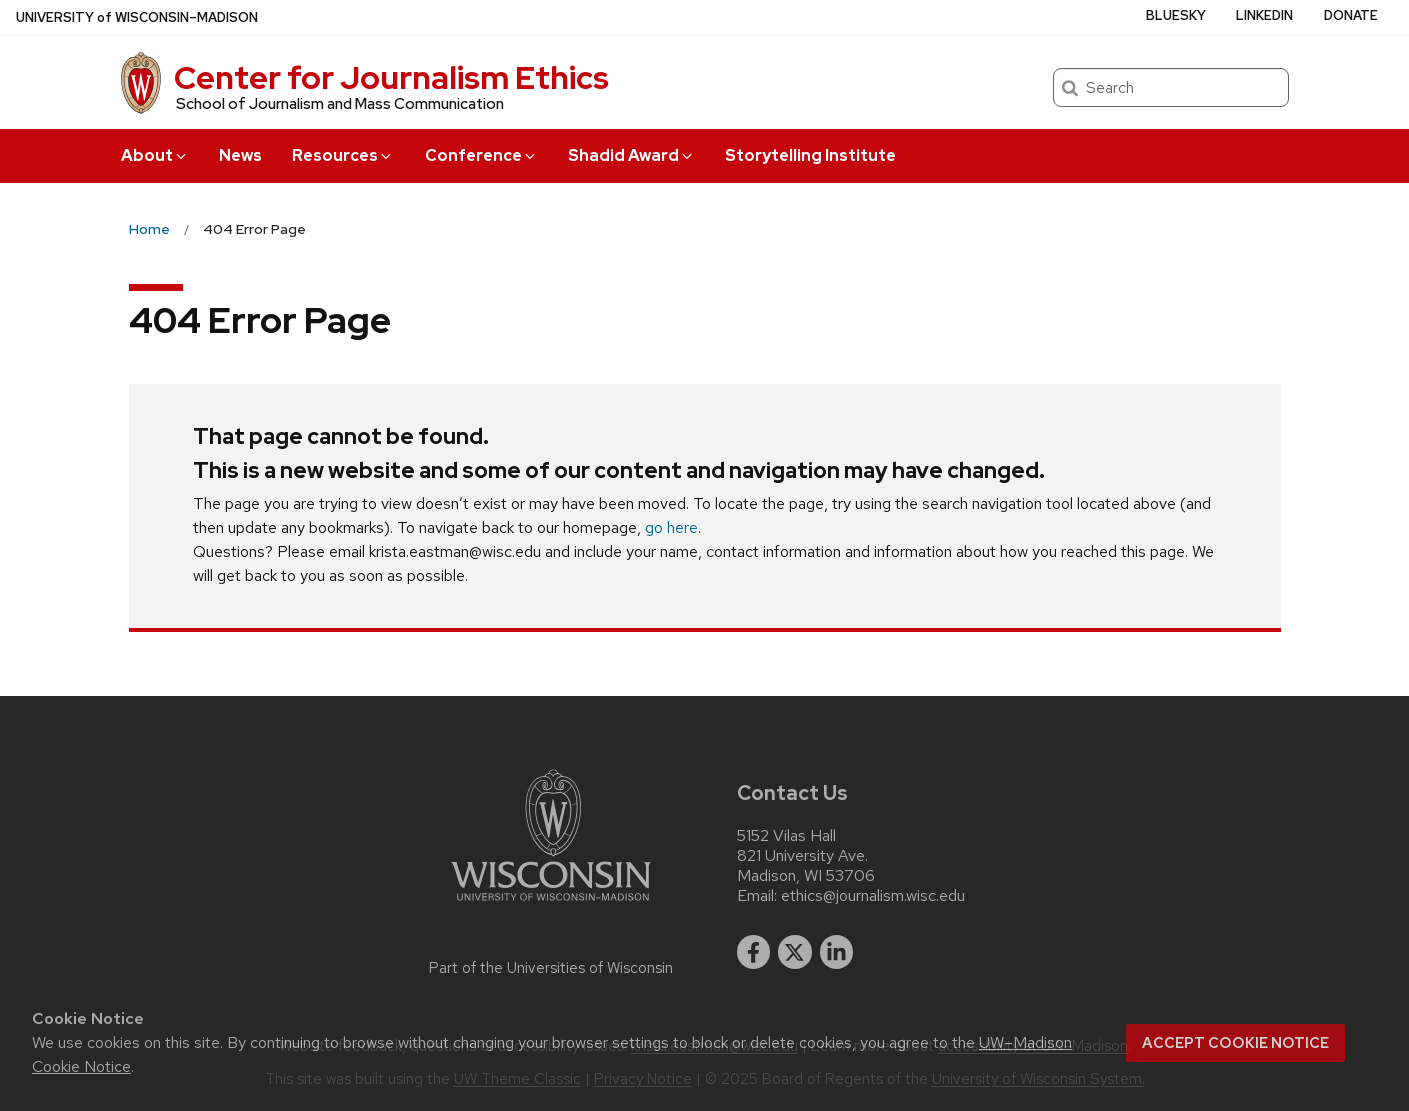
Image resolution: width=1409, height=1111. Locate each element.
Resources (343, 155)
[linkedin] (837, 952)
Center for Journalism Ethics (391, 77)
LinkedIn (1264, 15)
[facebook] (754, 952)
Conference (481, 155)
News (240, 155)
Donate (1351, 15)
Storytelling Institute (810, 155)
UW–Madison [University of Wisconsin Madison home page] (137, 17)
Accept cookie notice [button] (1235, 1043)
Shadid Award (631, 155)
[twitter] (795, 952)
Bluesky (1176, 15)
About (155, 155)
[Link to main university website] (551, 904)
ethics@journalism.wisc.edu (873, 896)
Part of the (551, 968)
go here (671, 527)
